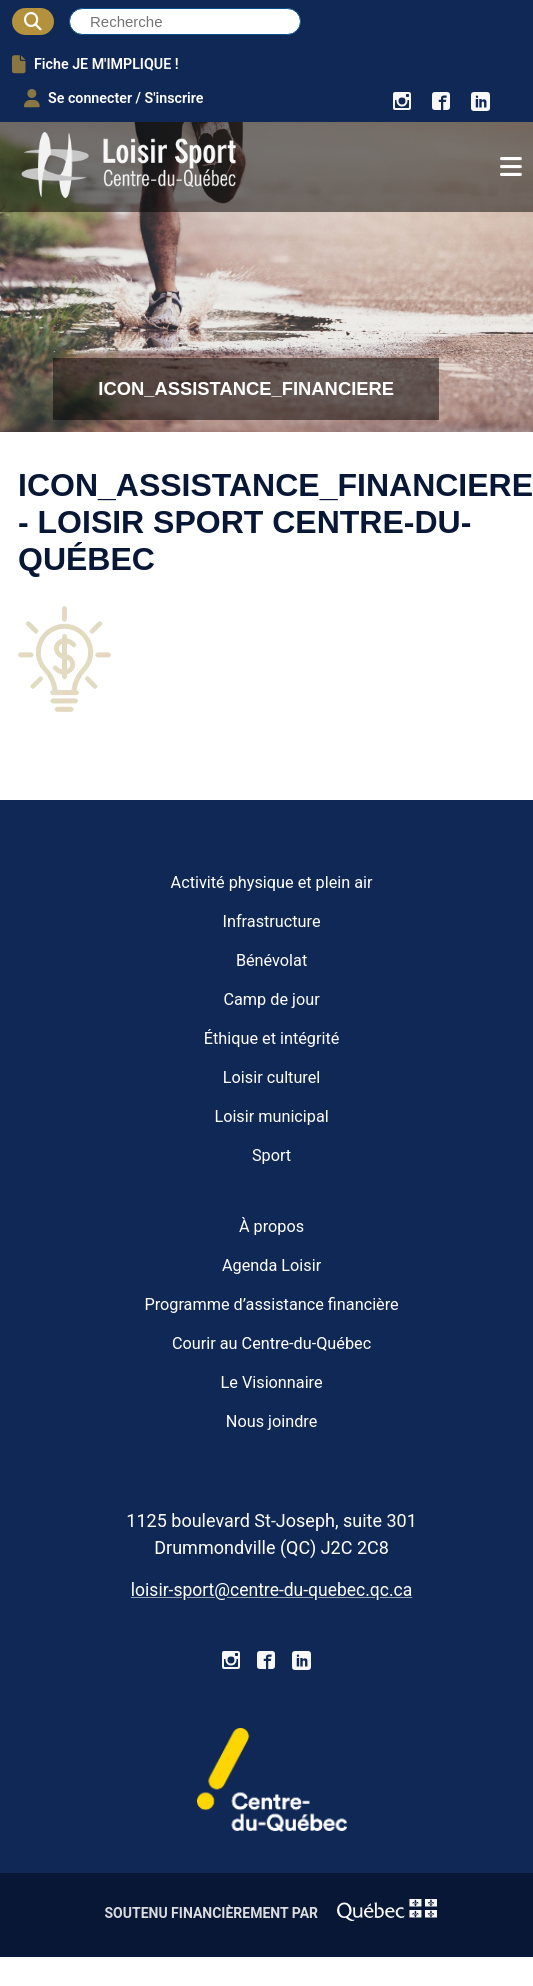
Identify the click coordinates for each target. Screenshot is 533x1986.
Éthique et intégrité (272, 1038)
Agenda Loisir (271, 1265)
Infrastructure (272, 921)
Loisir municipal (271, 1116)
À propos (271, 1226)
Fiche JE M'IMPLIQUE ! (95, 64)
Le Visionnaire (272, 1382)
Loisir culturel (271, 1077)
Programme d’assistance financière (271, 1304)
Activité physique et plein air (272, 882)
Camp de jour (271, 999)
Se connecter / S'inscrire (113, 98)
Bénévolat (271, 960)
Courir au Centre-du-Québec (271, 1343)
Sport (271, 1155)
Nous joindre (271, 1421)
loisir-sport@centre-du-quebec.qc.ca (271, 1590)
